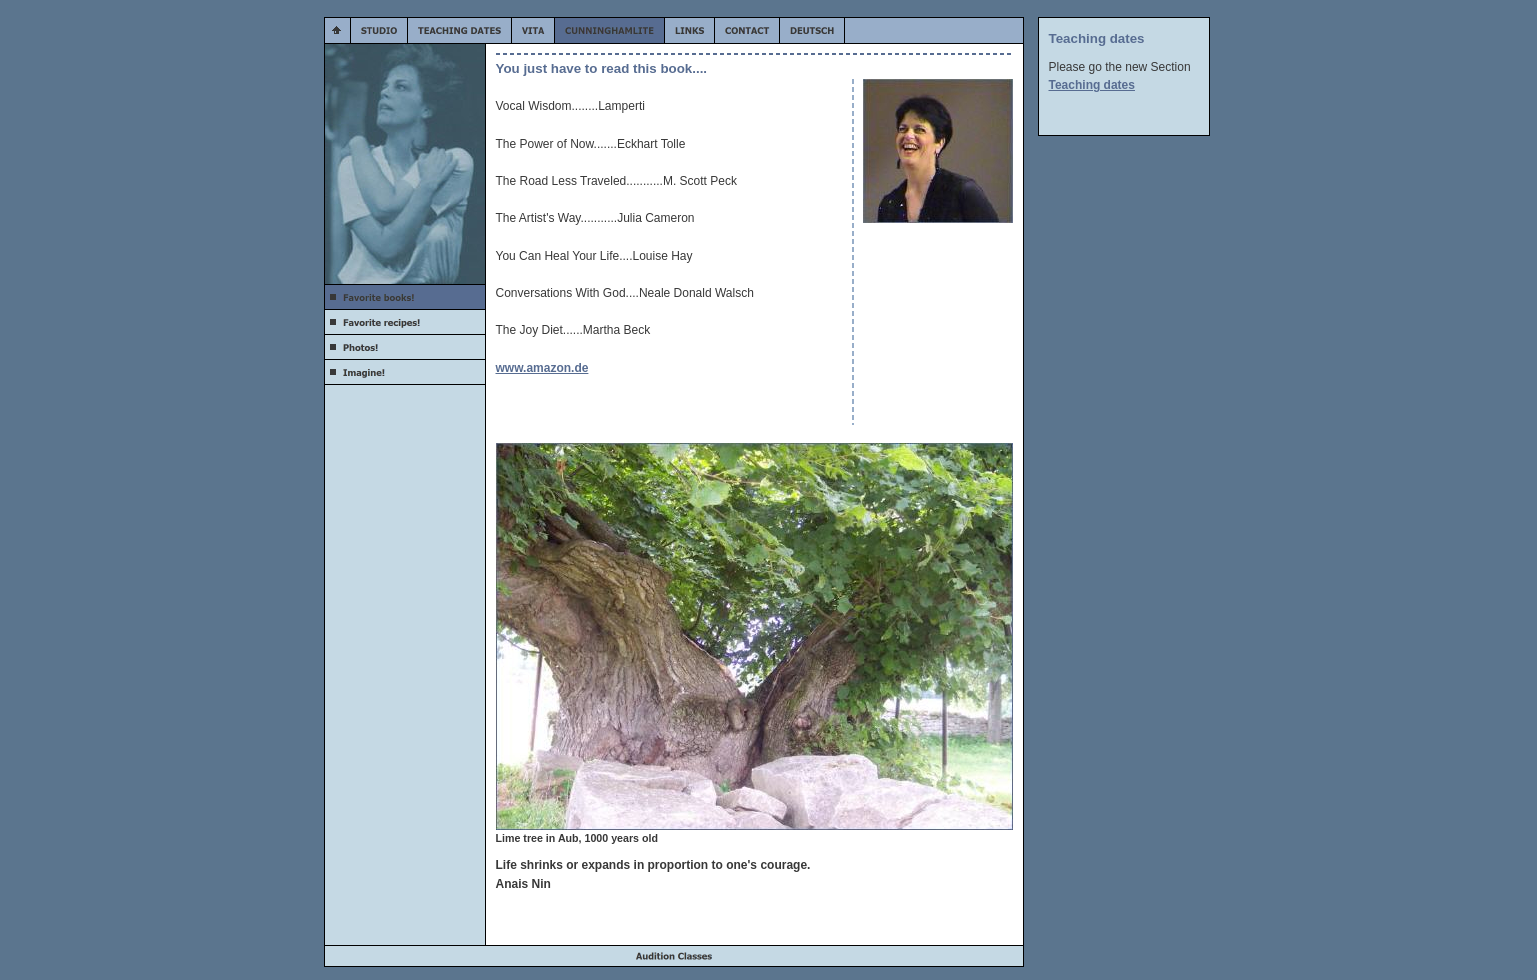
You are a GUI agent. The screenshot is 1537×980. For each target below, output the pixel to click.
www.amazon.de (542, 368)
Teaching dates (1092, 85)
